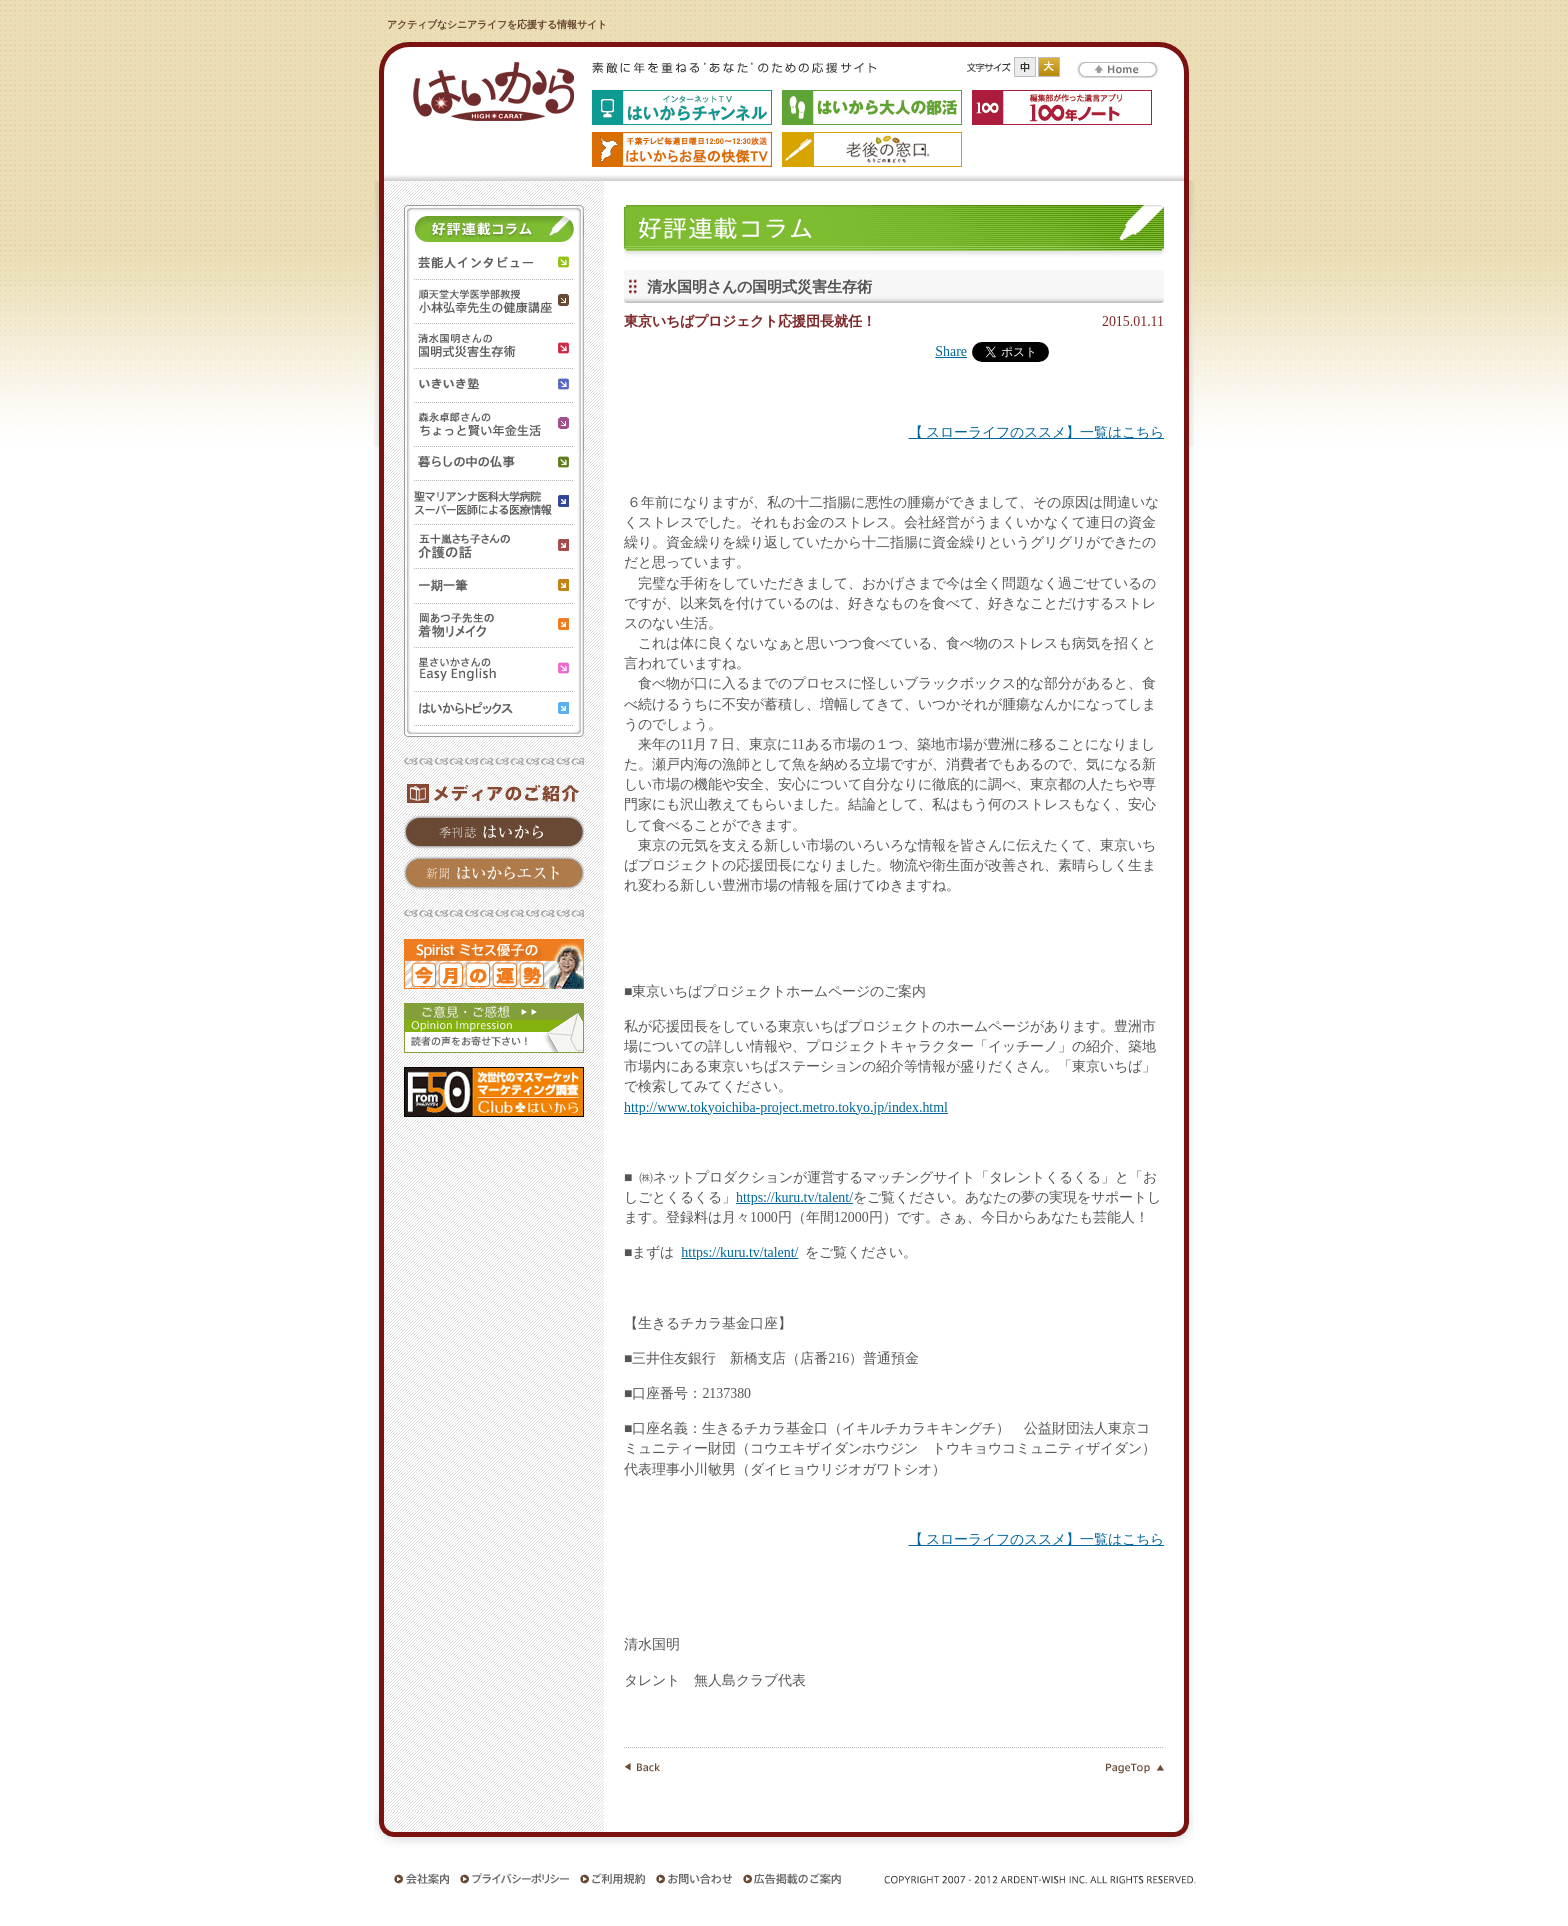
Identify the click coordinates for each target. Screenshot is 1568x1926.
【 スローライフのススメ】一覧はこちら (1036, 432)
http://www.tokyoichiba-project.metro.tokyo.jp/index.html (786, 1107)
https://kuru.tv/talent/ (794, 1197)
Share (951, 351)
